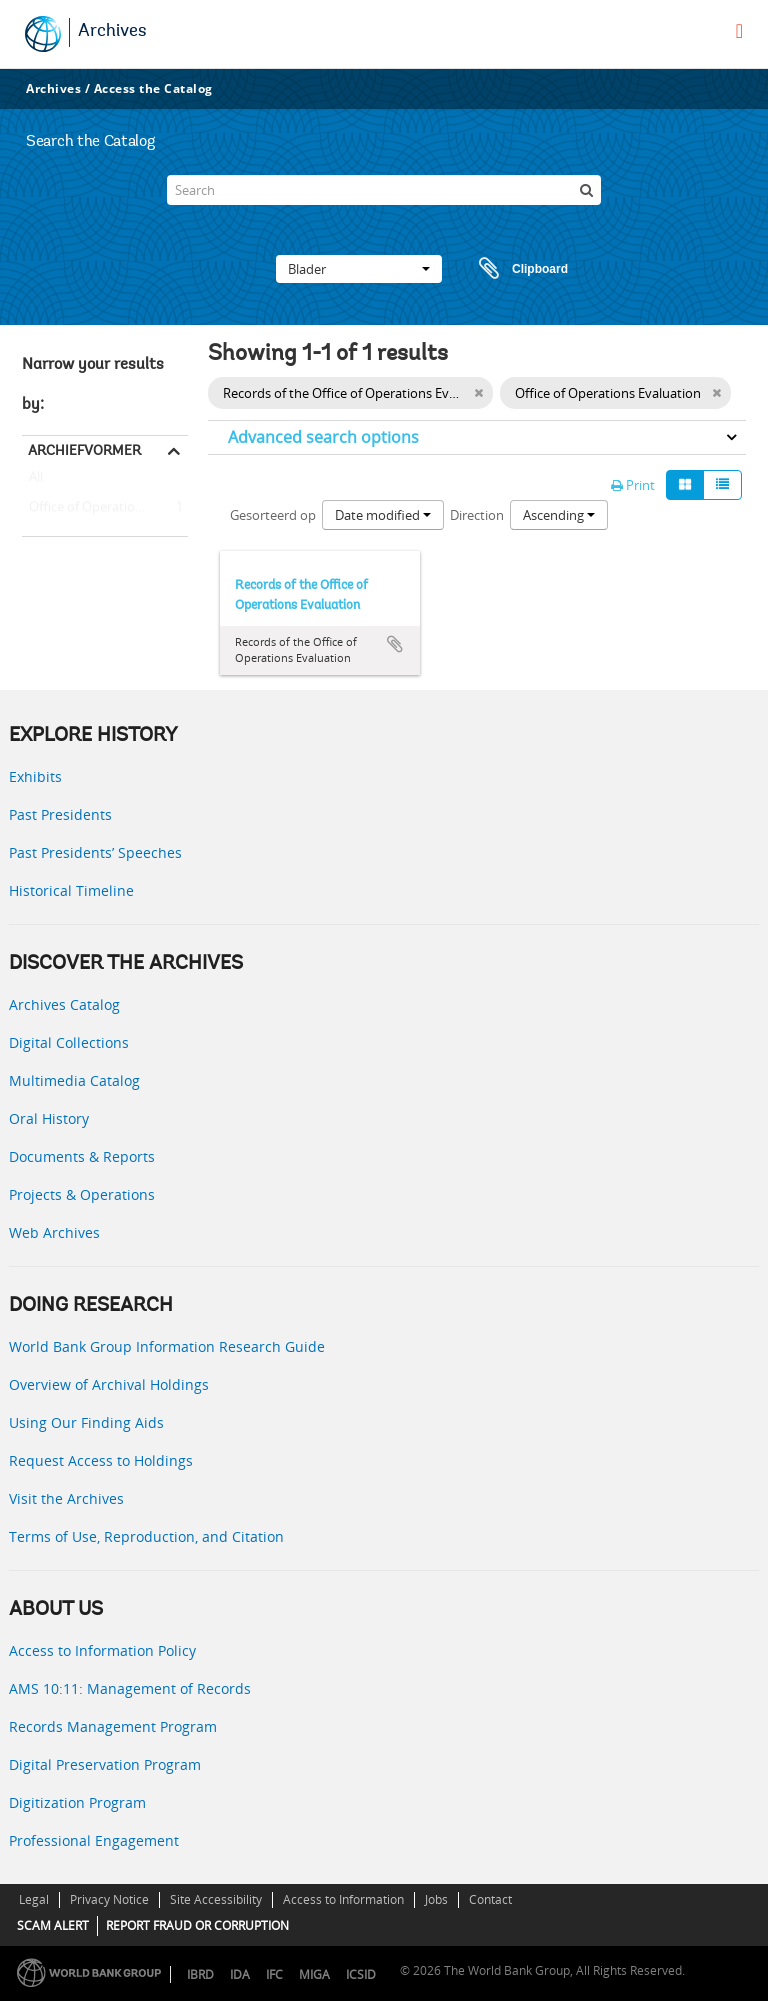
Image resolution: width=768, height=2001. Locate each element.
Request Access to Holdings (101, 1460)
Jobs (436, 1899)
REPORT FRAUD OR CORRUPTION (197, 1925)
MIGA (314, 1974)
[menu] (739, 31)
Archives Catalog (64, 1004)
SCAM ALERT (53, 1925)
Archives (112, 32)
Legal (34, 1899)
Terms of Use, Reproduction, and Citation (146, 1536)
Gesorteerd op (273, 515)
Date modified (383, 515)
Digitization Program (77, 1802)
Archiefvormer (84, 450)
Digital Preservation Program (105, 1764)
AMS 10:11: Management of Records (130, 1688)
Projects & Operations (82, 1194)
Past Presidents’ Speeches (95, 852)
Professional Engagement (94, 1840)
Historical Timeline (71, 890)
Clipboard (514, 269)
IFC (274, 1974)
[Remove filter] (478, 393)
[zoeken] (586, 190)
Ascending (559, 515)
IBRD (200, 1974)
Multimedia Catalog (74, 1080)
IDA (240, 1974)
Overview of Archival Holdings (109, 1384)
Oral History (49, 1118)
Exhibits (35, 776)
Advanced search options (323, 437)
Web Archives (54, 1232)
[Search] (384, 190)
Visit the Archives (66, 1498)
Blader (359, 269)
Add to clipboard (395, 644)
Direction (477, 515)
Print (633, 485)
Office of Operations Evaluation (105, 508)
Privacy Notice (109, 1899)
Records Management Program (113, 1726)
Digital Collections (69, 1042)
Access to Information (343, 1899)
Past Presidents (60, 814)
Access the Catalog (153, 88)
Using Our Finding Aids (86, 1422)
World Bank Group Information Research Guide (167, 1346)
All (36, 481)
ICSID (361, 1974)
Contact (490, 1899)
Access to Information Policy (102, 1650)
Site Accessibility (216, 1899)
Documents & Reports (82, 1156)
